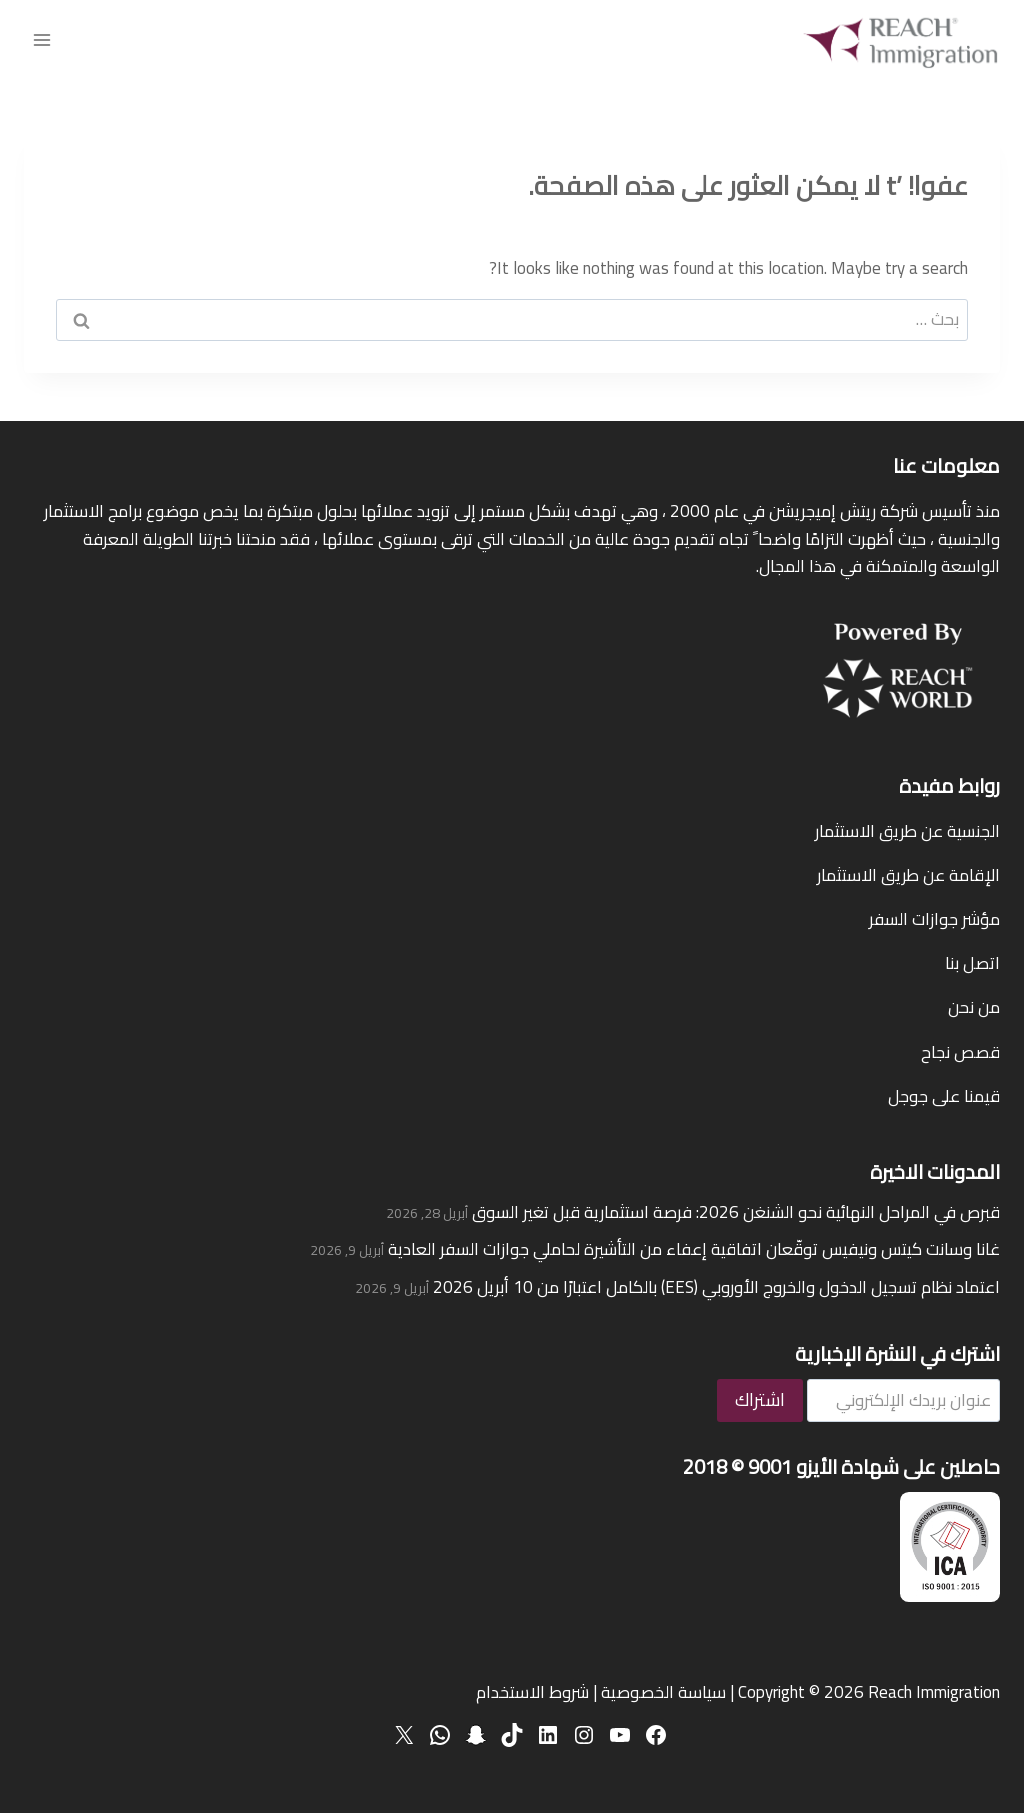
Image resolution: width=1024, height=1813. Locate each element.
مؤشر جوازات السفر (934, 919)
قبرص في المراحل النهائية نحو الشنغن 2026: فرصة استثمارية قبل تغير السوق (736, 1212)
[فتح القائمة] (42, 39)
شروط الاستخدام (532, 1692)
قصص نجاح (960, 1052)
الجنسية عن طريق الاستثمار (907, 831)
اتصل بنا (972, 963)
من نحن (974, 1007)
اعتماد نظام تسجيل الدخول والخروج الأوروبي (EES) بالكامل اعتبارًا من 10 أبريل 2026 (716, 1287)
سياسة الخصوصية (663, 1692)
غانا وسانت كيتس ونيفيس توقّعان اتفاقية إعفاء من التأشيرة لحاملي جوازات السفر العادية (694, 1249)
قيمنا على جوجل (944, 1096)
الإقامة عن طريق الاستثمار (908, 875)
